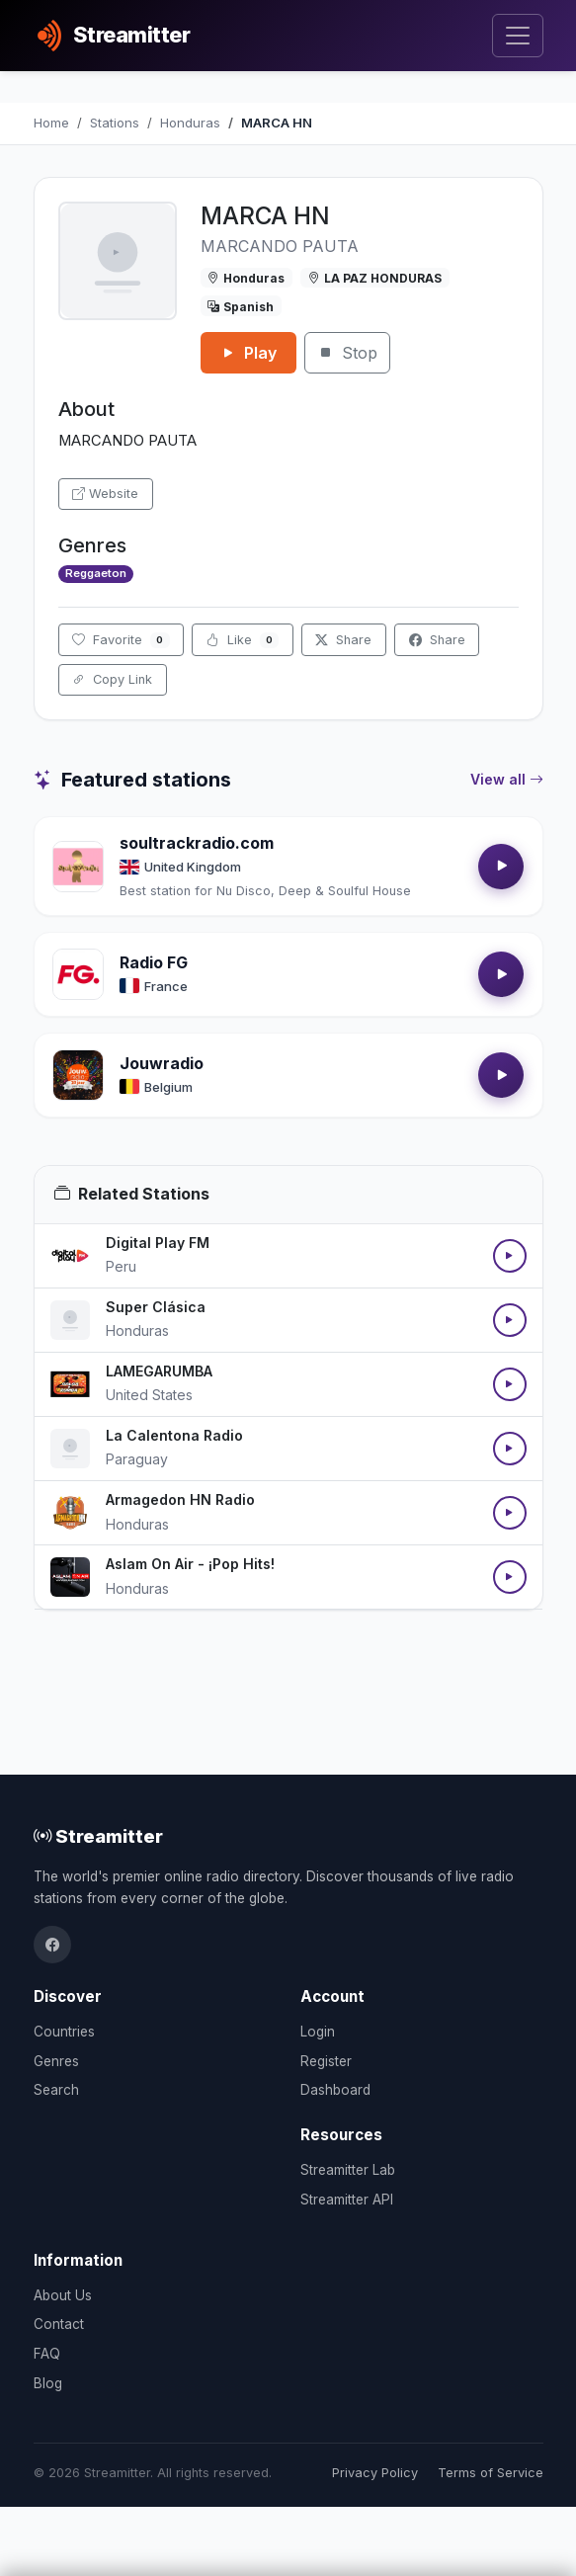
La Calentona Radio (174, 1435)
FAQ (47, 2354)
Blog (48, 2383)
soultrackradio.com (197, 843)
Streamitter (98, 1836)
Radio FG (154, 962)
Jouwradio (162, 1063)
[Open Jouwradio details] (78, 1075)
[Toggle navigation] (517, 36)
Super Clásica (156, 1306)
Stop (347, 353)
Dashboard (335, 2090)
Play (248, 353)
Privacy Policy (375, 2472)
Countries (64, 2031)
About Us (63, 2295)
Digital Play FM (157, 1242)
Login (317, 2031)
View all (506, 779)
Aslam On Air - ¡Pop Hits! (190, 1563)
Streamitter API (346, 2199)
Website (105, 493)
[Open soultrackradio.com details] (78, 866)
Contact (59, 2324)
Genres (56, 2061)
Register (326, 2061)
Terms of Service (490, 2472)
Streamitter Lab (347, 2170)
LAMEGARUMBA (159, 1371)
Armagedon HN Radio (180, 1499)
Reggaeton (95, 573)
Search (56, 2090)
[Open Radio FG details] (78, 974)
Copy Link (112, 679)
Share (343, 639)
